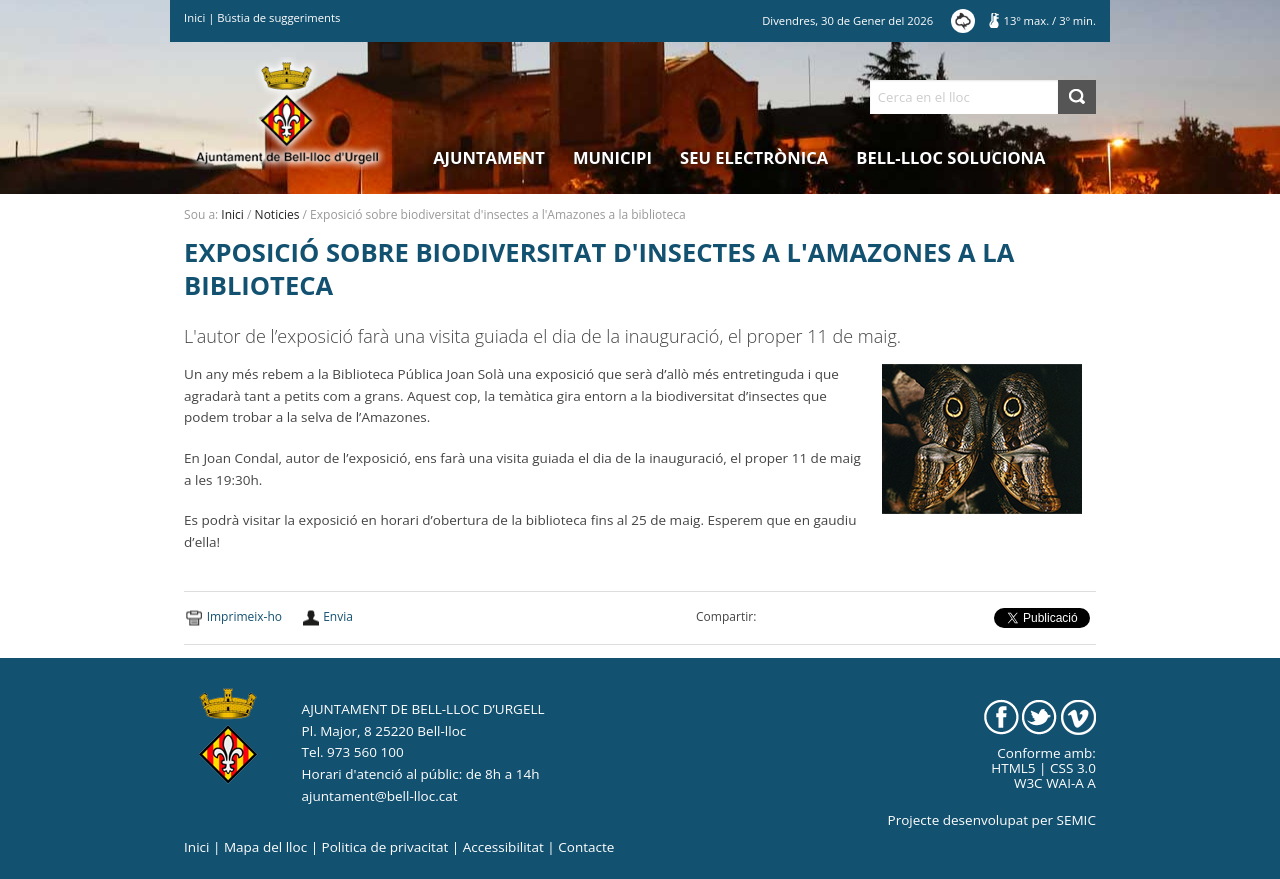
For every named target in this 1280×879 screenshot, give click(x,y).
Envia (338, 616)
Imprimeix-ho (244, 616)
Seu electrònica (754, 157)
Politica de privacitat (385, 847)
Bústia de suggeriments (278, 17)
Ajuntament (489, 157)
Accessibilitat (503, 847)
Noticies (277, 214)
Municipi (612, 157)
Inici (194, 17)
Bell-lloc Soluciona (950, 157)
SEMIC (1076, 820)
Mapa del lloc (265, 847)
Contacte (586, 847)
